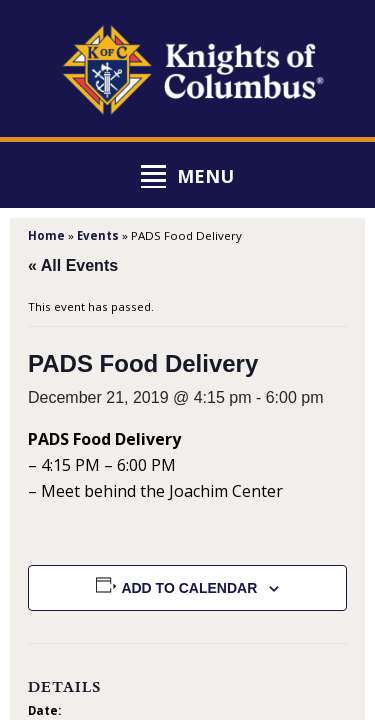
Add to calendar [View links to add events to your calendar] (189, 588)
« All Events (73, 265)
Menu (205, 176)
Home (46, 235)
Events (98, 235)
